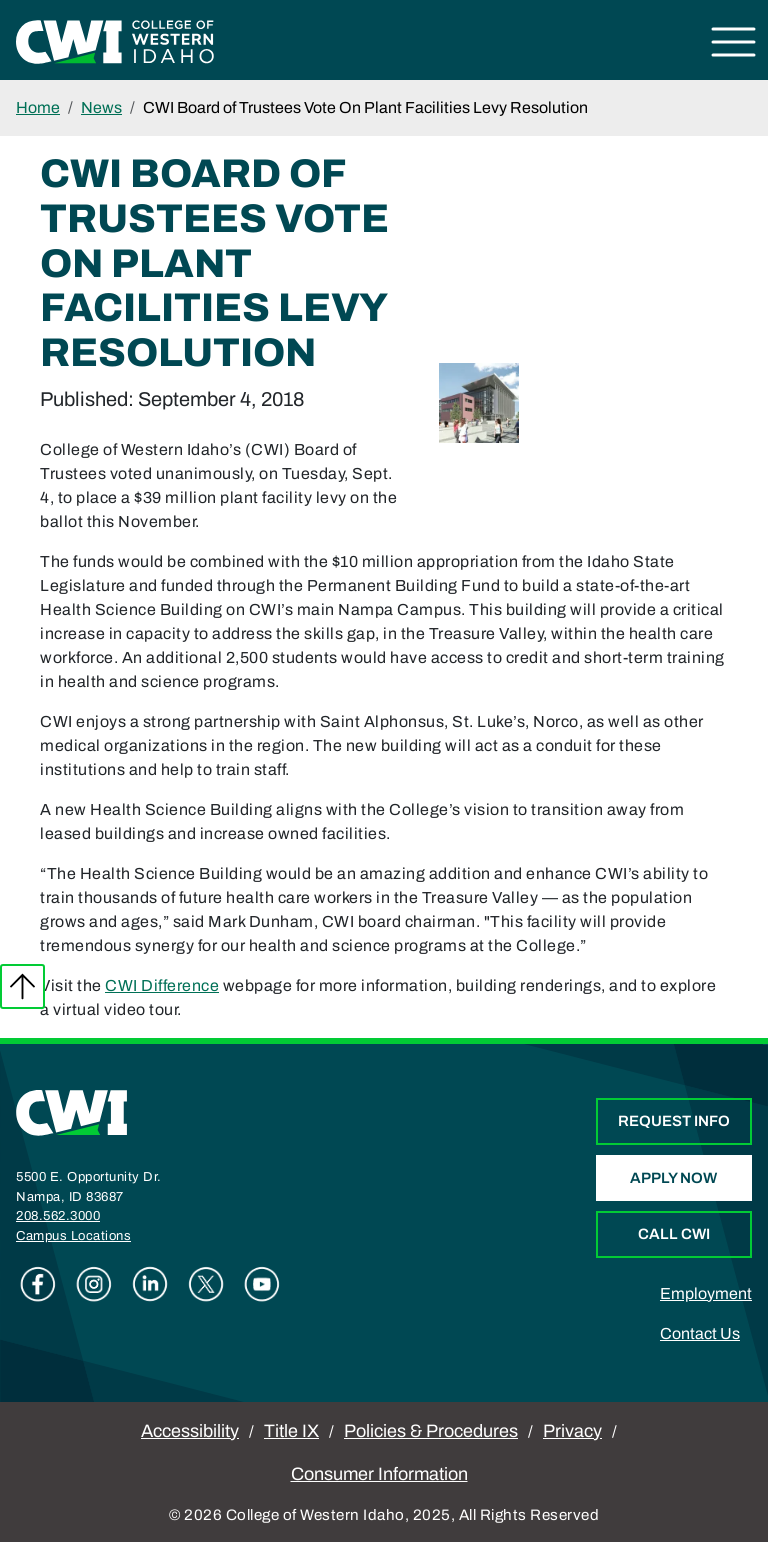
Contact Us (700, 1333)
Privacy (572, 1431)
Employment (706, 1293)
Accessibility (190, 1431)
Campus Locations (73, 1236)
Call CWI (674, 1234)
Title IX (291, 1431)
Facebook (38, 1284)
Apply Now (673, 1178)
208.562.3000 (58, 1216)
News (101, 107)
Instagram (94, 1284)
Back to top (22, 986)
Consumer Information (379, 1474)
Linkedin (150, 1284)
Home (38, 107)
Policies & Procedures (431, 1431)
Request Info (674, 1121)
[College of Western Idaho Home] (115, 40)
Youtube (262, 1284)
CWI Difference (162, 985)
